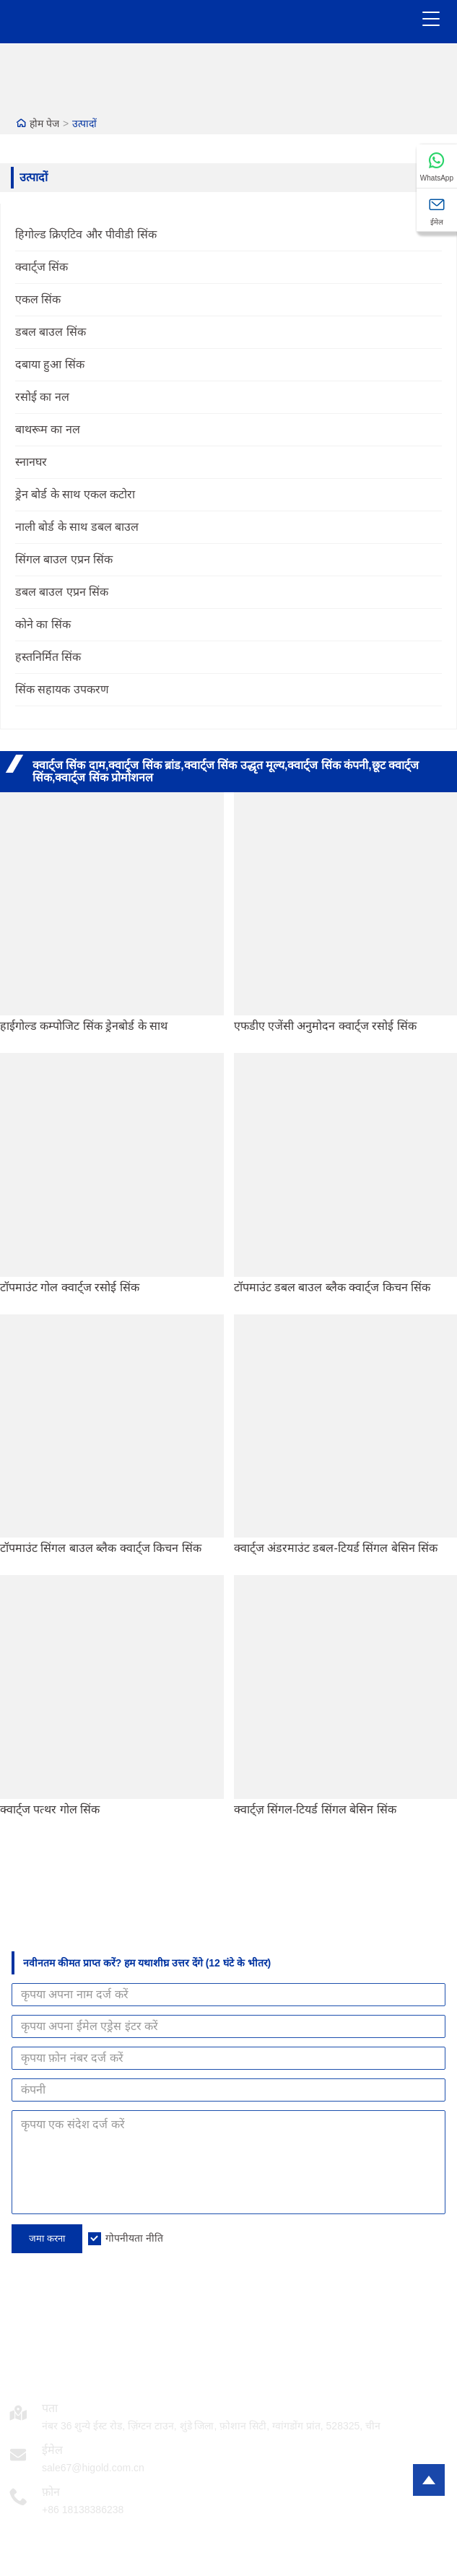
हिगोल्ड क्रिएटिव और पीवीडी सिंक (86, 234)
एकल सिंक (38, 299)
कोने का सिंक (43, 624)
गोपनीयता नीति (134, 2238)
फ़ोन (51, 2492)
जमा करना (47, 2238)
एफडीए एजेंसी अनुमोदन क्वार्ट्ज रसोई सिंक (325, 1026)
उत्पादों (84, 123)
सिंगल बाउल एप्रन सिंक (64, 559)
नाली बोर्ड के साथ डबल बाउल (77, 527)
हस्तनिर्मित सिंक (48, 657)
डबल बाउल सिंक (50, 332)
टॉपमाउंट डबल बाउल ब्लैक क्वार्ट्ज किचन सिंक (332, 1287)
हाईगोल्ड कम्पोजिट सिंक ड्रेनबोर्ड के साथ (83, 1026)
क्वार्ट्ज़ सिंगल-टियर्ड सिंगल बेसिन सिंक (315, 1809)
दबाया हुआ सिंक (49, 364)
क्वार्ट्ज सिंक (41, 267)
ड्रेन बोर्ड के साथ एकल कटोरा (75, 494)
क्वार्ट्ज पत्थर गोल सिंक (50, 1809)
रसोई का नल (42, 397)
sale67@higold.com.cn (93, 2467)
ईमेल (52, 2450)
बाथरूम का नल (47, 429)
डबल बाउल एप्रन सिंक (61, 592)
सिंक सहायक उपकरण (62, 689)
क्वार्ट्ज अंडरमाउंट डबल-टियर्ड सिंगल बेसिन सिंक (336, 1548)
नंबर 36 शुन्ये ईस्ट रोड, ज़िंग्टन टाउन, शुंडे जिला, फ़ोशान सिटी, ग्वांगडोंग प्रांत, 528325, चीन (211, 2426)
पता (50, 2408)
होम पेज (44, 123)
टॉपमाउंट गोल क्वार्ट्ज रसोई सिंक (69, 1287)
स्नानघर (31, 462)
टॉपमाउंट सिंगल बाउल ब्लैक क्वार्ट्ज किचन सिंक (100, 1548)
